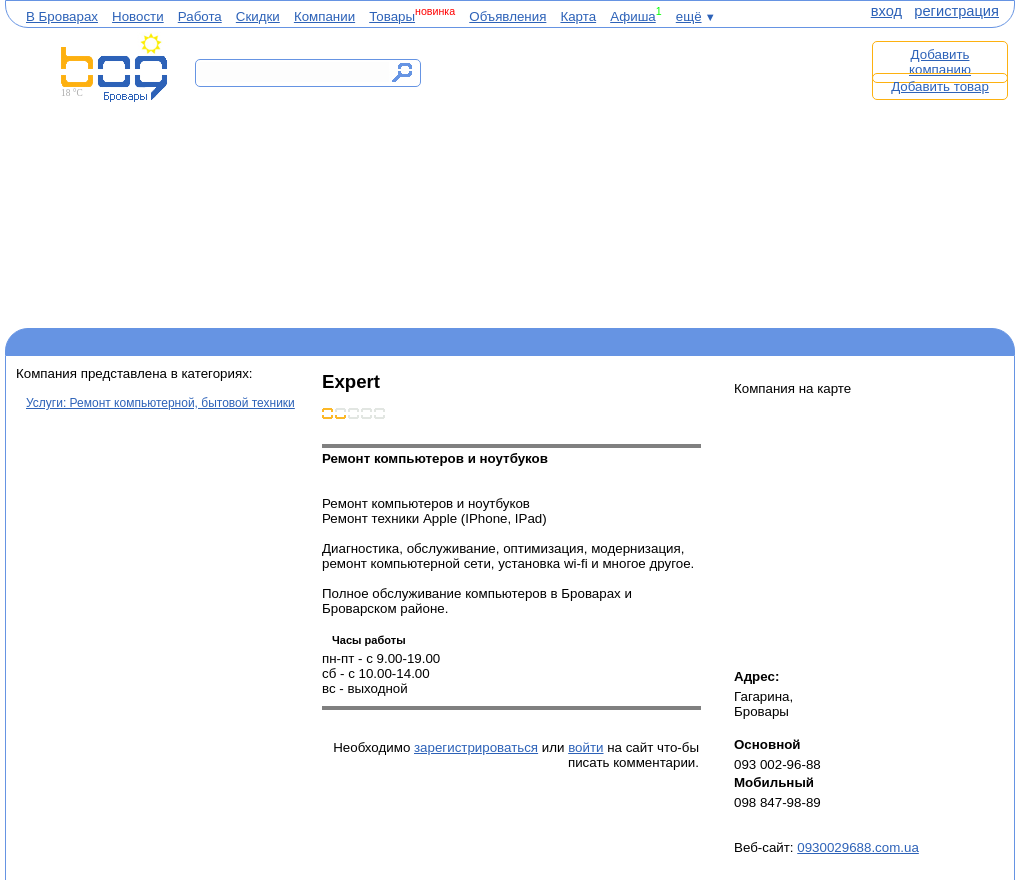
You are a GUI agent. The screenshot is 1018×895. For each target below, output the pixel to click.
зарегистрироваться (476, 747)
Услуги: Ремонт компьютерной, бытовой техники (160, 403)
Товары (392, 16)
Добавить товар (940, 86)
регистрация (956, 11)
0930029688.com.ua (858, 847)
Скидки (258, 16)
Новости (138, 16)
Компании (324, 16)
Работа (200, 16)
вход (886, 11)
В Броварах (62, 16)
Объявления (507, 16)
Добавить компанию (940, 62)
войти (585, 747)
